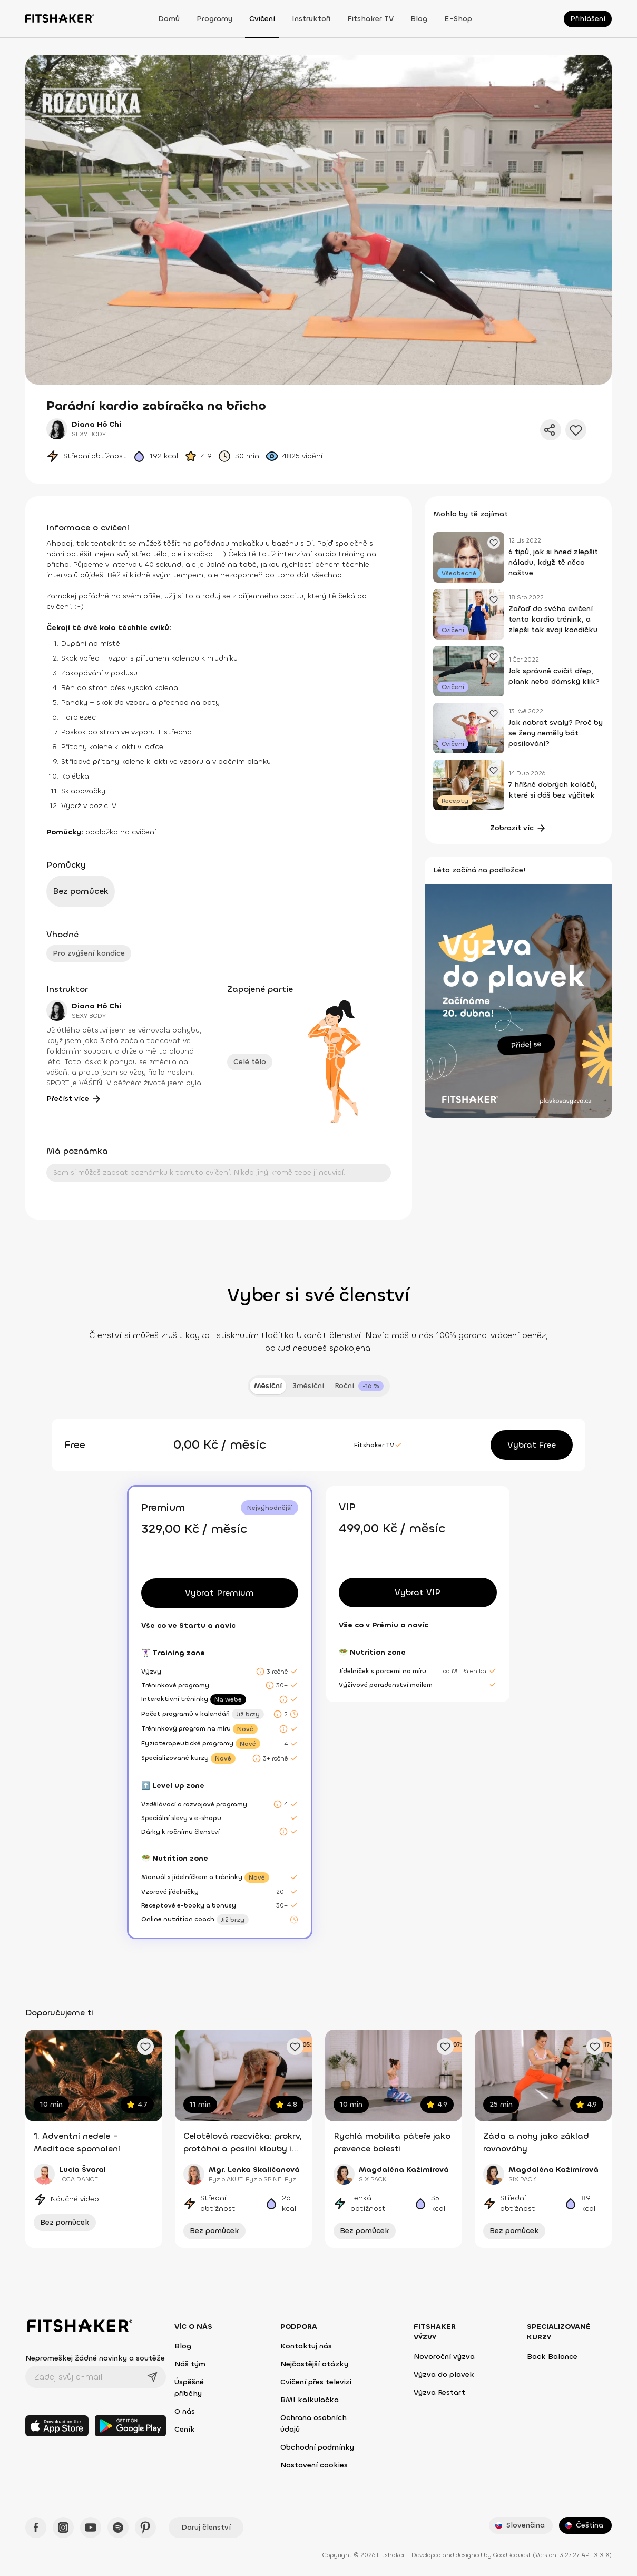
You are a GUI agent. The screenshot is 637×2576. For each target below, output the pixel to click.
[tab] (359, 1386)
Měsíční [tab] (268, 1386)
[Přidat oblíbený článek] (493, 542)
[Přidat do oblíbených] (575, 429)
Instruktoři (311, 19)
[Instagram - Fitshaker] (63, 2527)
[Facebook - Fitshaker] (35, 2527)
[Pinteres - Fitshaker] (145, 2527)
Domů (169, 19)
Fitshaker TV (370, 19)
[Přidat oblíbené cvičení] (145, 2046)
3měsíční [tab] (308, 1386)
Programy (214, 19)
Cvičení (262, 19)
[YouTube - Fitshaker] (90, 2527)
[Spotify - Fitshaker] (118, 2527)
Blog (418, 19)
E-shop (458, 19)
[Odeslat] (152, 2377)
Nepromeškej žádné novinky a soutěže (95, 2358)
